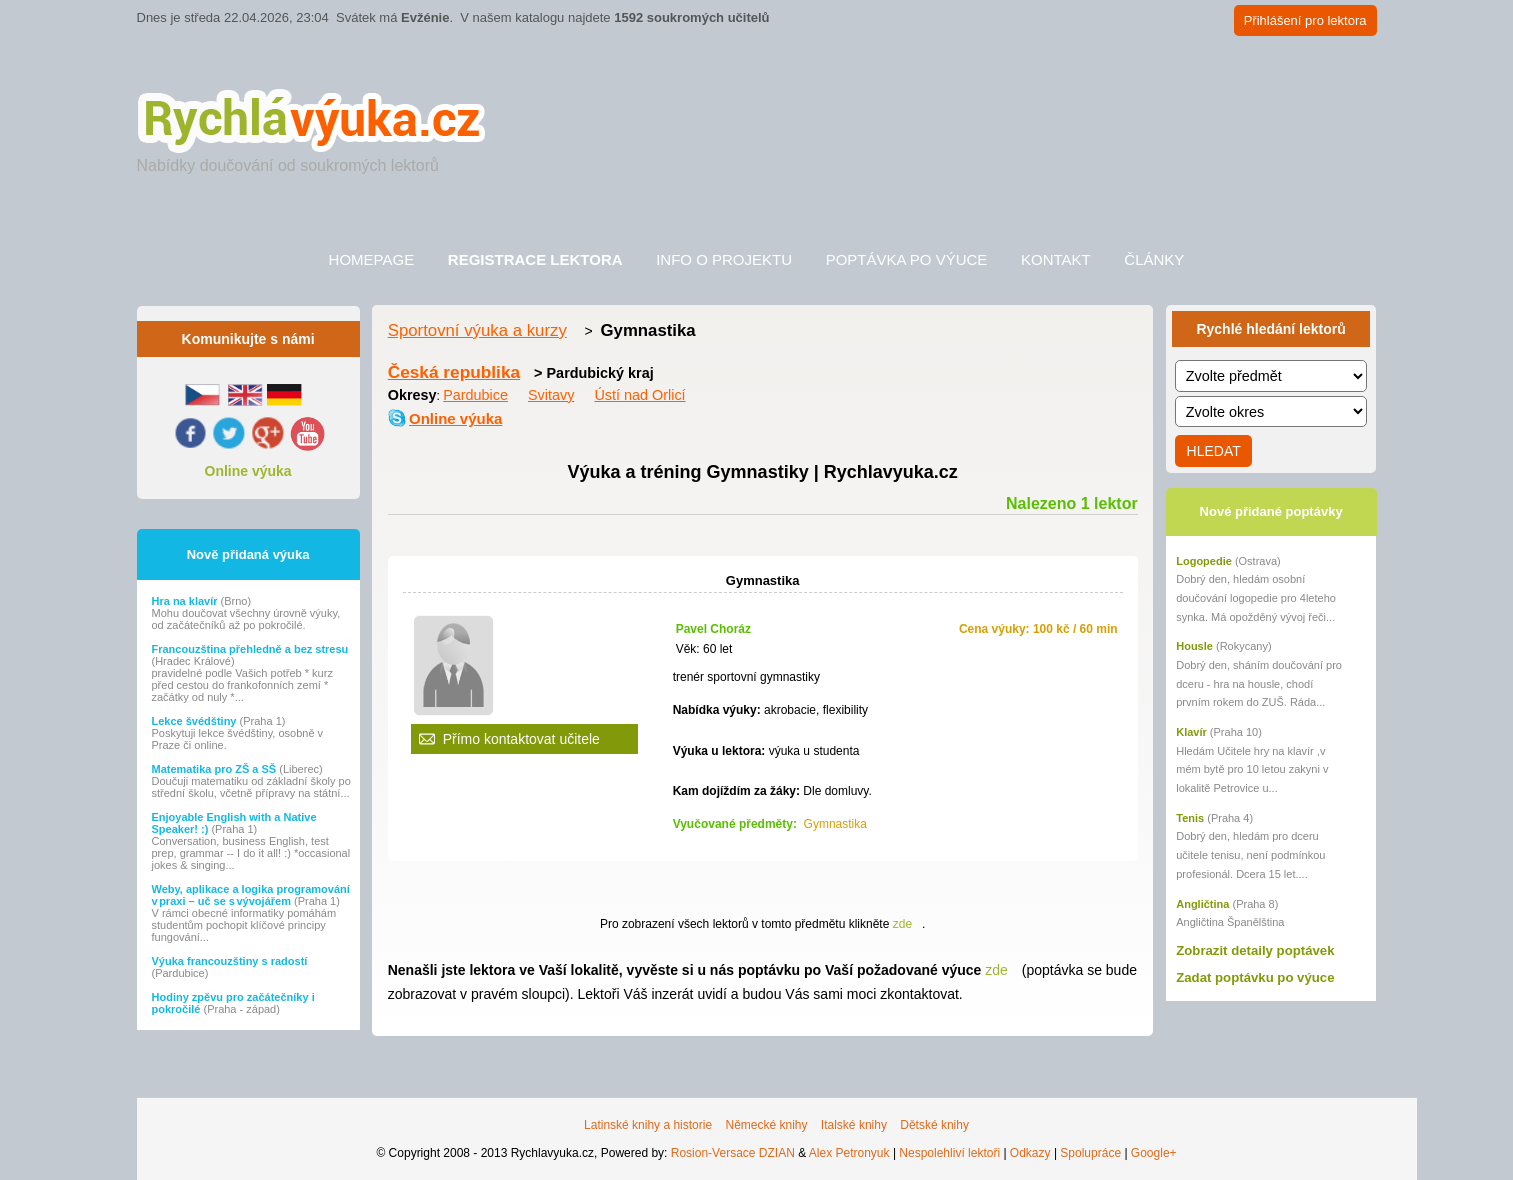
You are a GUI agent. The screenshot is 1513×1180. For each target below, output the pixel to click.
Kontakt (1056, 259)
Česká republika (454, 372)
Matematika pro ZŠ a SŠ (216, 769)
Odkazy (1030, 1153)
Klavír (1191, 732)
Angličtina (1202, 904)
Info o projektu (724, 259)
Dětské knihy (934, 1125)
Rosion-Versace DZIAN (733, 1153)
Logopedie (1204, 561)
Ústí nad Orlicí (639, 395)
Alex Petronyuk (849, 1153)
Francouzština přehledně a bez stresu (250, 649)
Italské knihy (854, 1125)
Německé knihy (766, 1125)
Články (1154, 259)
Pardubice (475, 395)
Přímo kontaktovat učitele (521, 739)
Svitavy (551, 395)
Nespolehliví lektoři (949, 1153)
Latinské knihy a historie (648, 1125)
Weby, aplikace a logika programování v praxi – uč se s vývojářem (251, 895)
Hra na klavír (186, 601)
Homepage (372, 259)
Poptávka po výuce (907, 259)
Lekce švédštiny (196, 721)
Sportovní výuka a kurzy (477, 330)
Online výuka (248, 471)
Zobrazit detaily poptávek (1255, 950)
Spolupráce (1090, 1153)
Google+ (1154, 1153)
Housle (1194, 646)
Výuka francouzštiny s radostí (230, 961)
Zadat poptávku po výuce (1255, 977)
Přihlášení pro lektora (1305, 20)
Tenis (1190, 818)
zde (902, 924)
